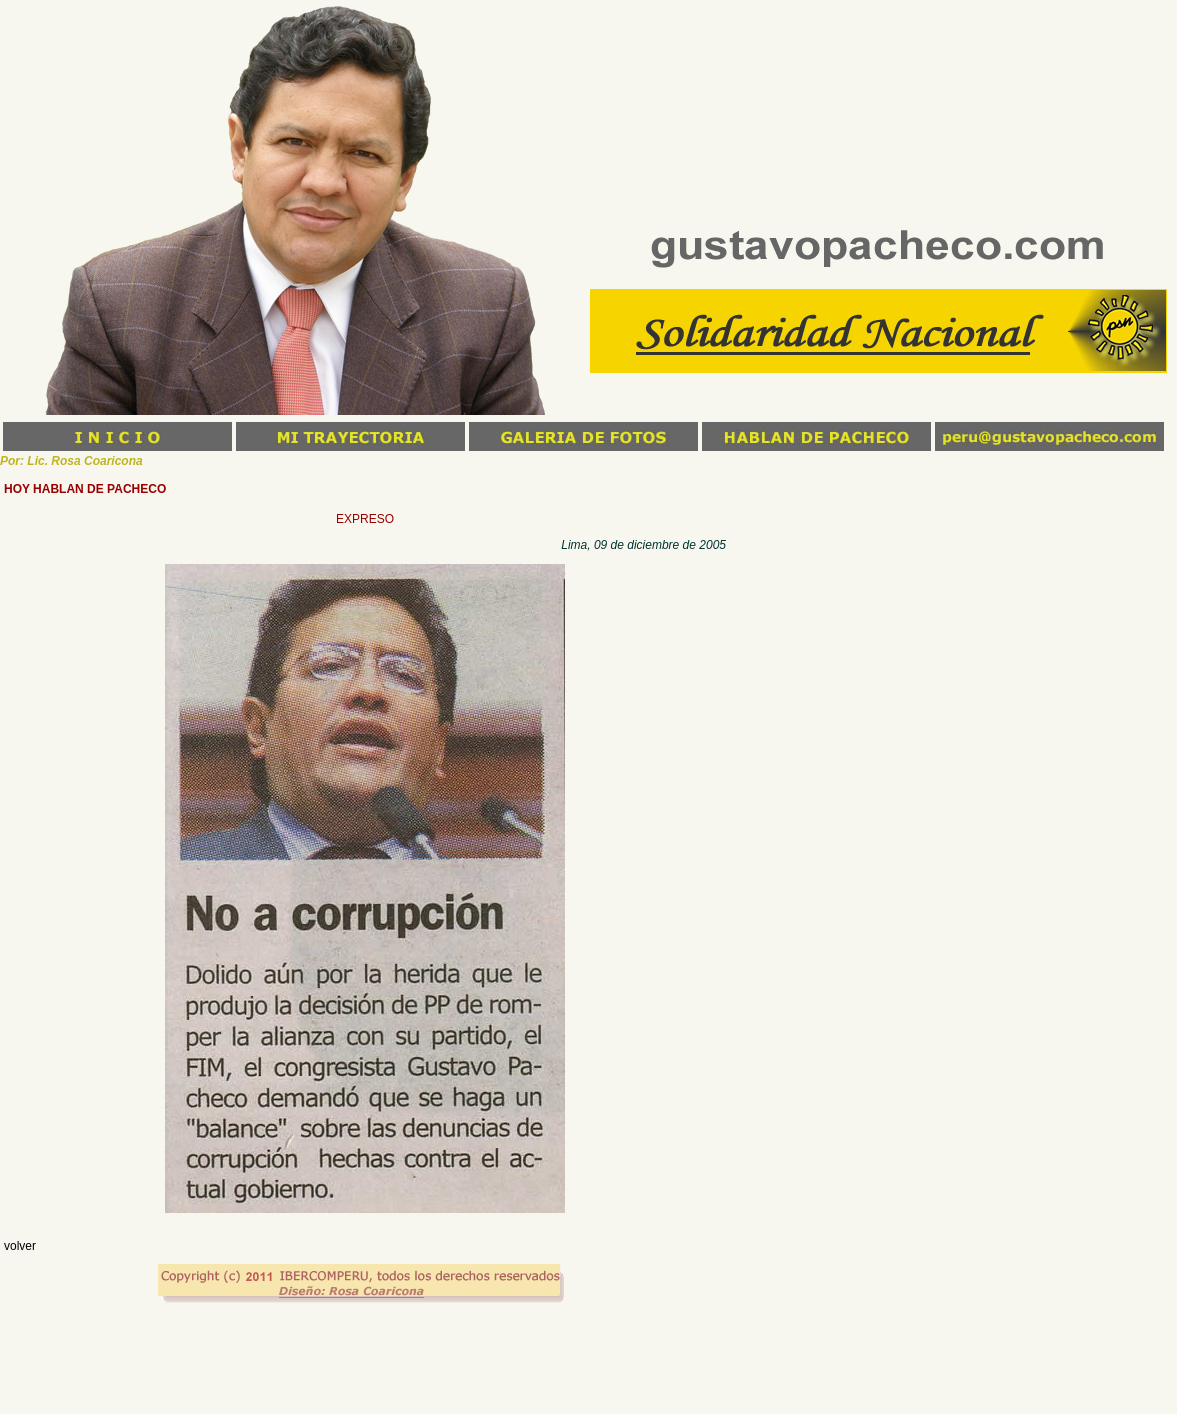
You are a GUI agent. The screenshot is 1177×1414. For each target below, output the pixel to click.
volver (20, 1246)
